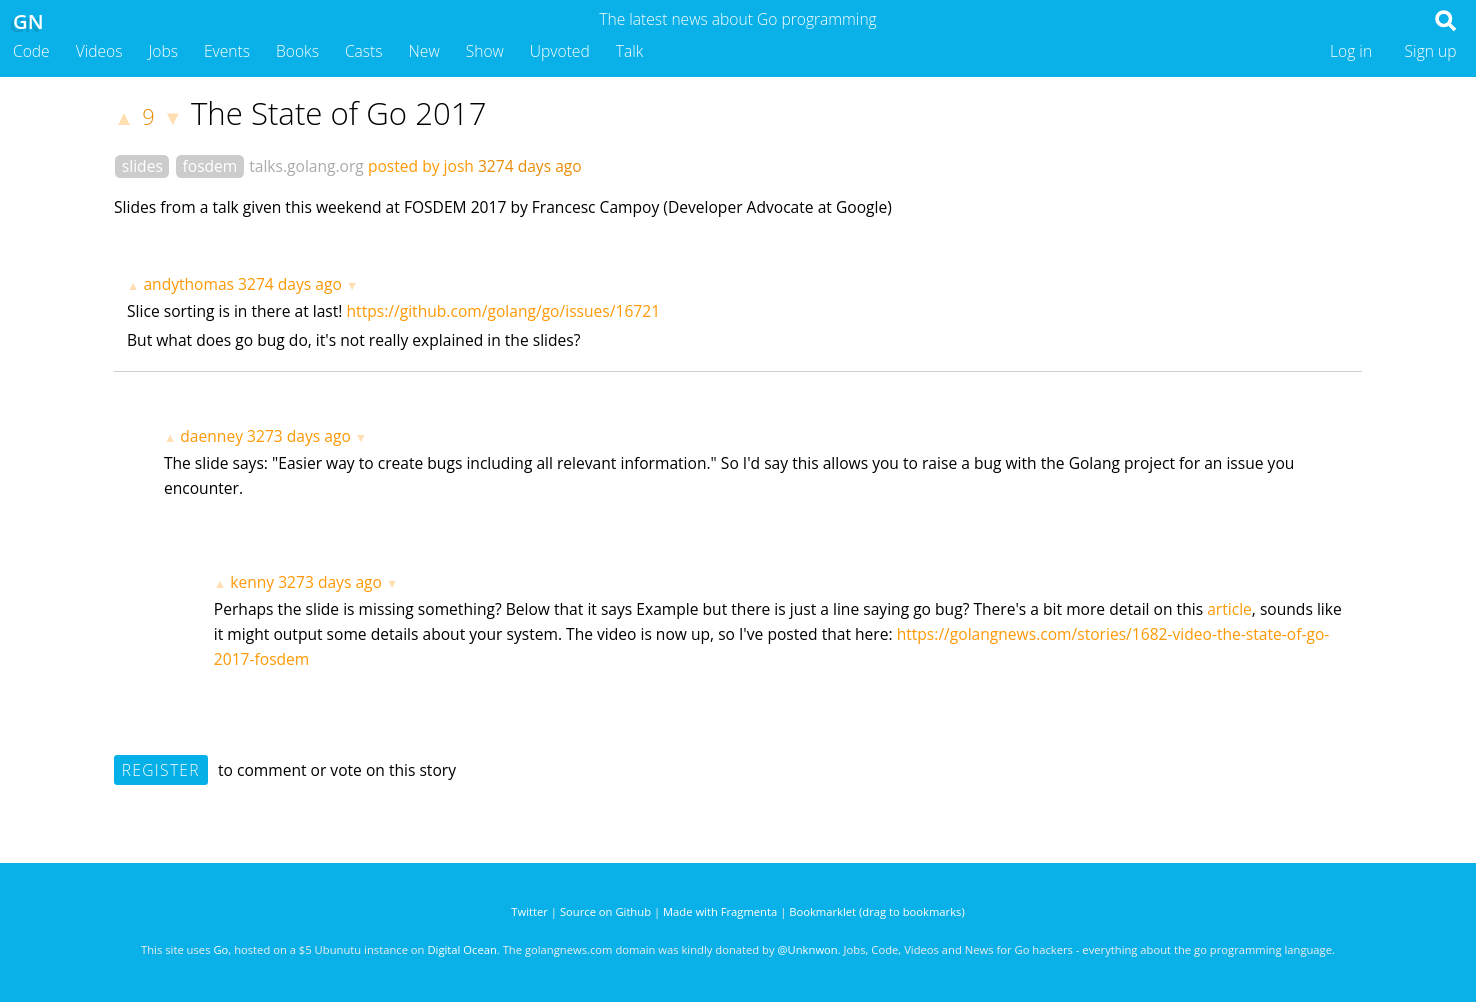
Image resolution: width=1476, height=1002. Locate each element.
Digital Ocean (461, 949)
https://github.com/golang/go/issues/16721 (504, 311)
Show (485, 51)
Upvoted (560, 51)
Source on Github (605, 911)
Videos (99, 51)
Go (220, 949)
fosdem (210, 166)
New (424, 51)
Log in (1351, 51)
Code (31, 51)
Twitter (529, 911)
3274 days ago (290, 284)
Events (227, 51)
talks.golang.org (306, 166)
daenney (211, 436)
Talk (630, 51)
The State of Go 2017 (339, 113)
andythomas (188, 284)
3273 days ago (299, 436)
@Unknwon (808, 949)
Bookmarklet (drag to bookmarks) (876, 911)
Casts (364, 51)
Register (161, 770)
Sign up (1431, 51)
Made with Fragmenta (720, 911)
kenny (252, 582)
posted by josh (421, 166)
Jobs (163, 51)
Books (297, 51)
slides (142, 166)
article (1229, 609)
